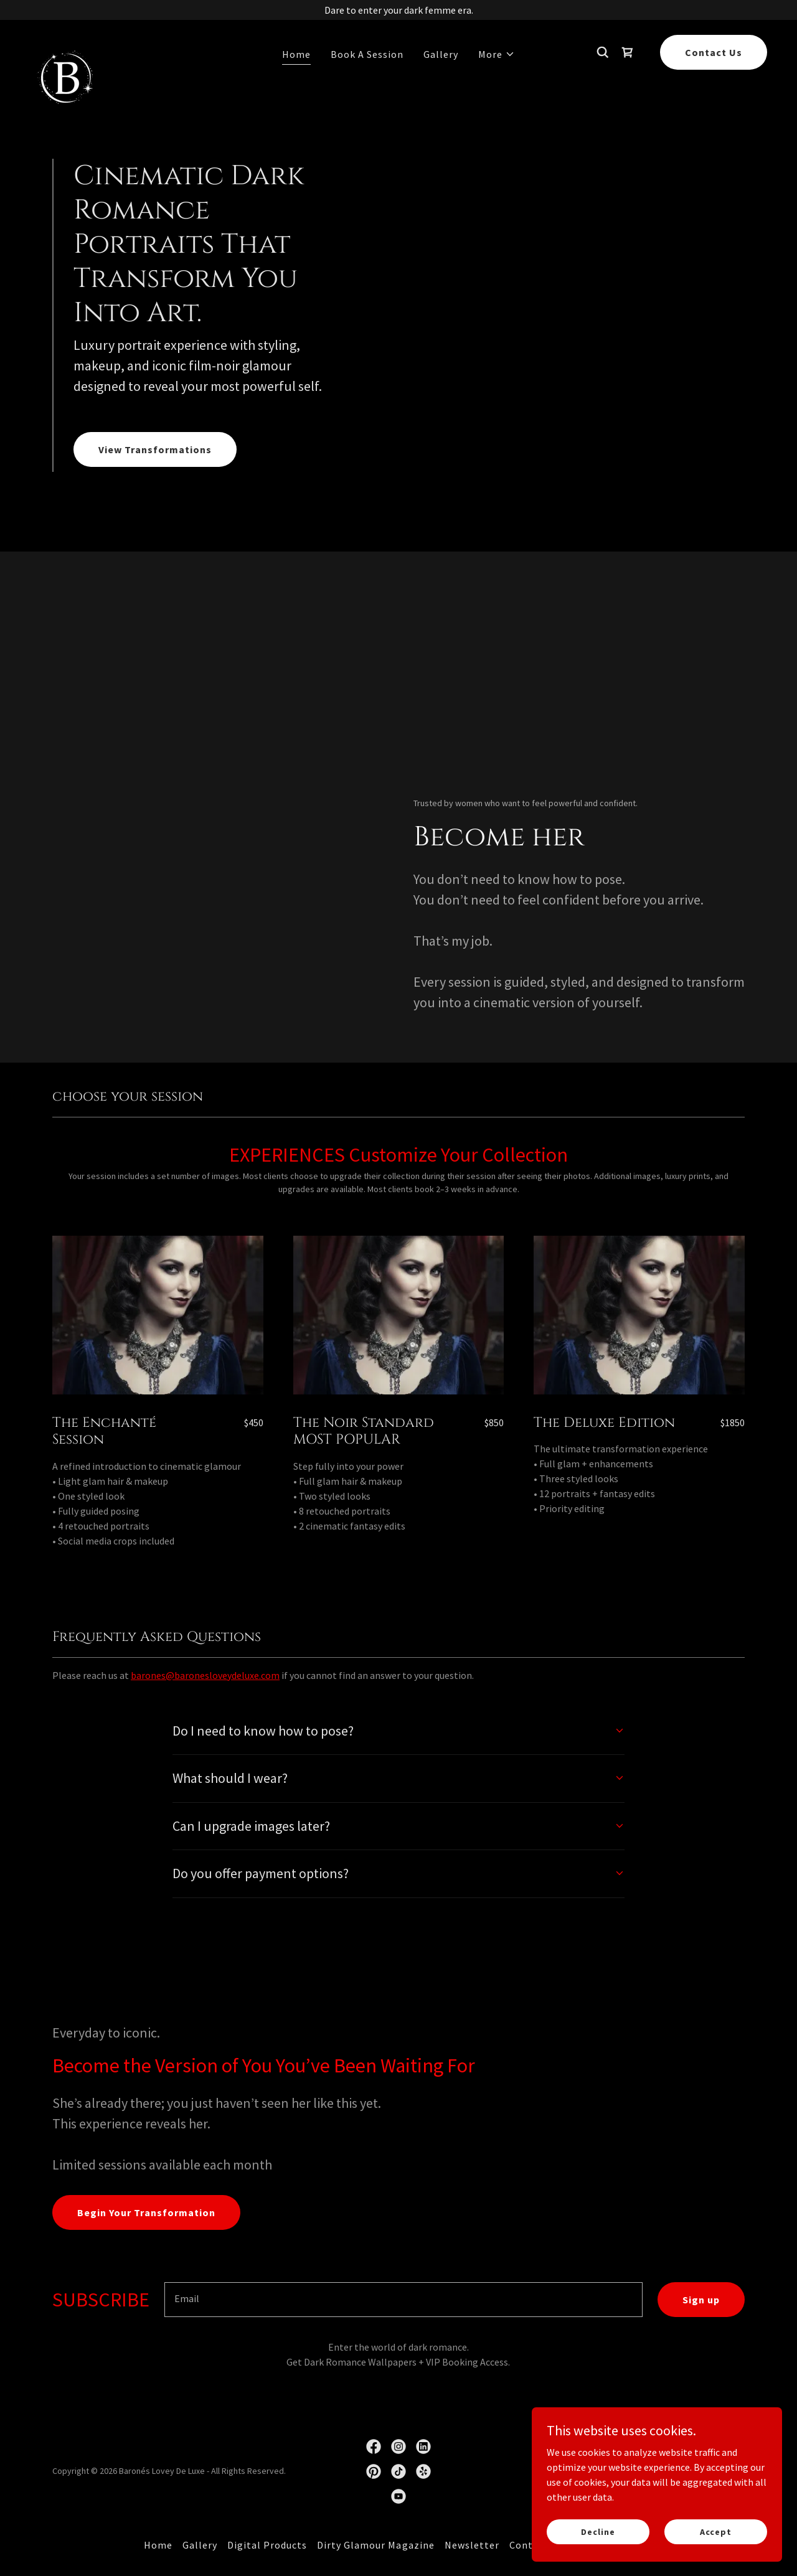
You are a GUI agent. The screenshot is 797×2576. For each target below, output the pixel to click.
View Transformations (155, 449)
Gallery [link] (440, 54)
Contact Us (713, 52)
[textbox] (403, 2299)
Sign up (701, 2299)
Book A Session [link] (367, 54)
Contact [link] (529, 2545)
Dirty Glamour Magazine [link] (375, 2545)
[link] (64, 50)
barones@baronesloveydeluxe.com (205, 1675)
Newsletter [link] (472, 2545)
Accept (716, 2531)
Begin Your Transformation (146, 2212)
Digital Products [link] (267, 2545)
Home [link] (296, 54)
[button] (496, 54)
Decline (599, 2531)
